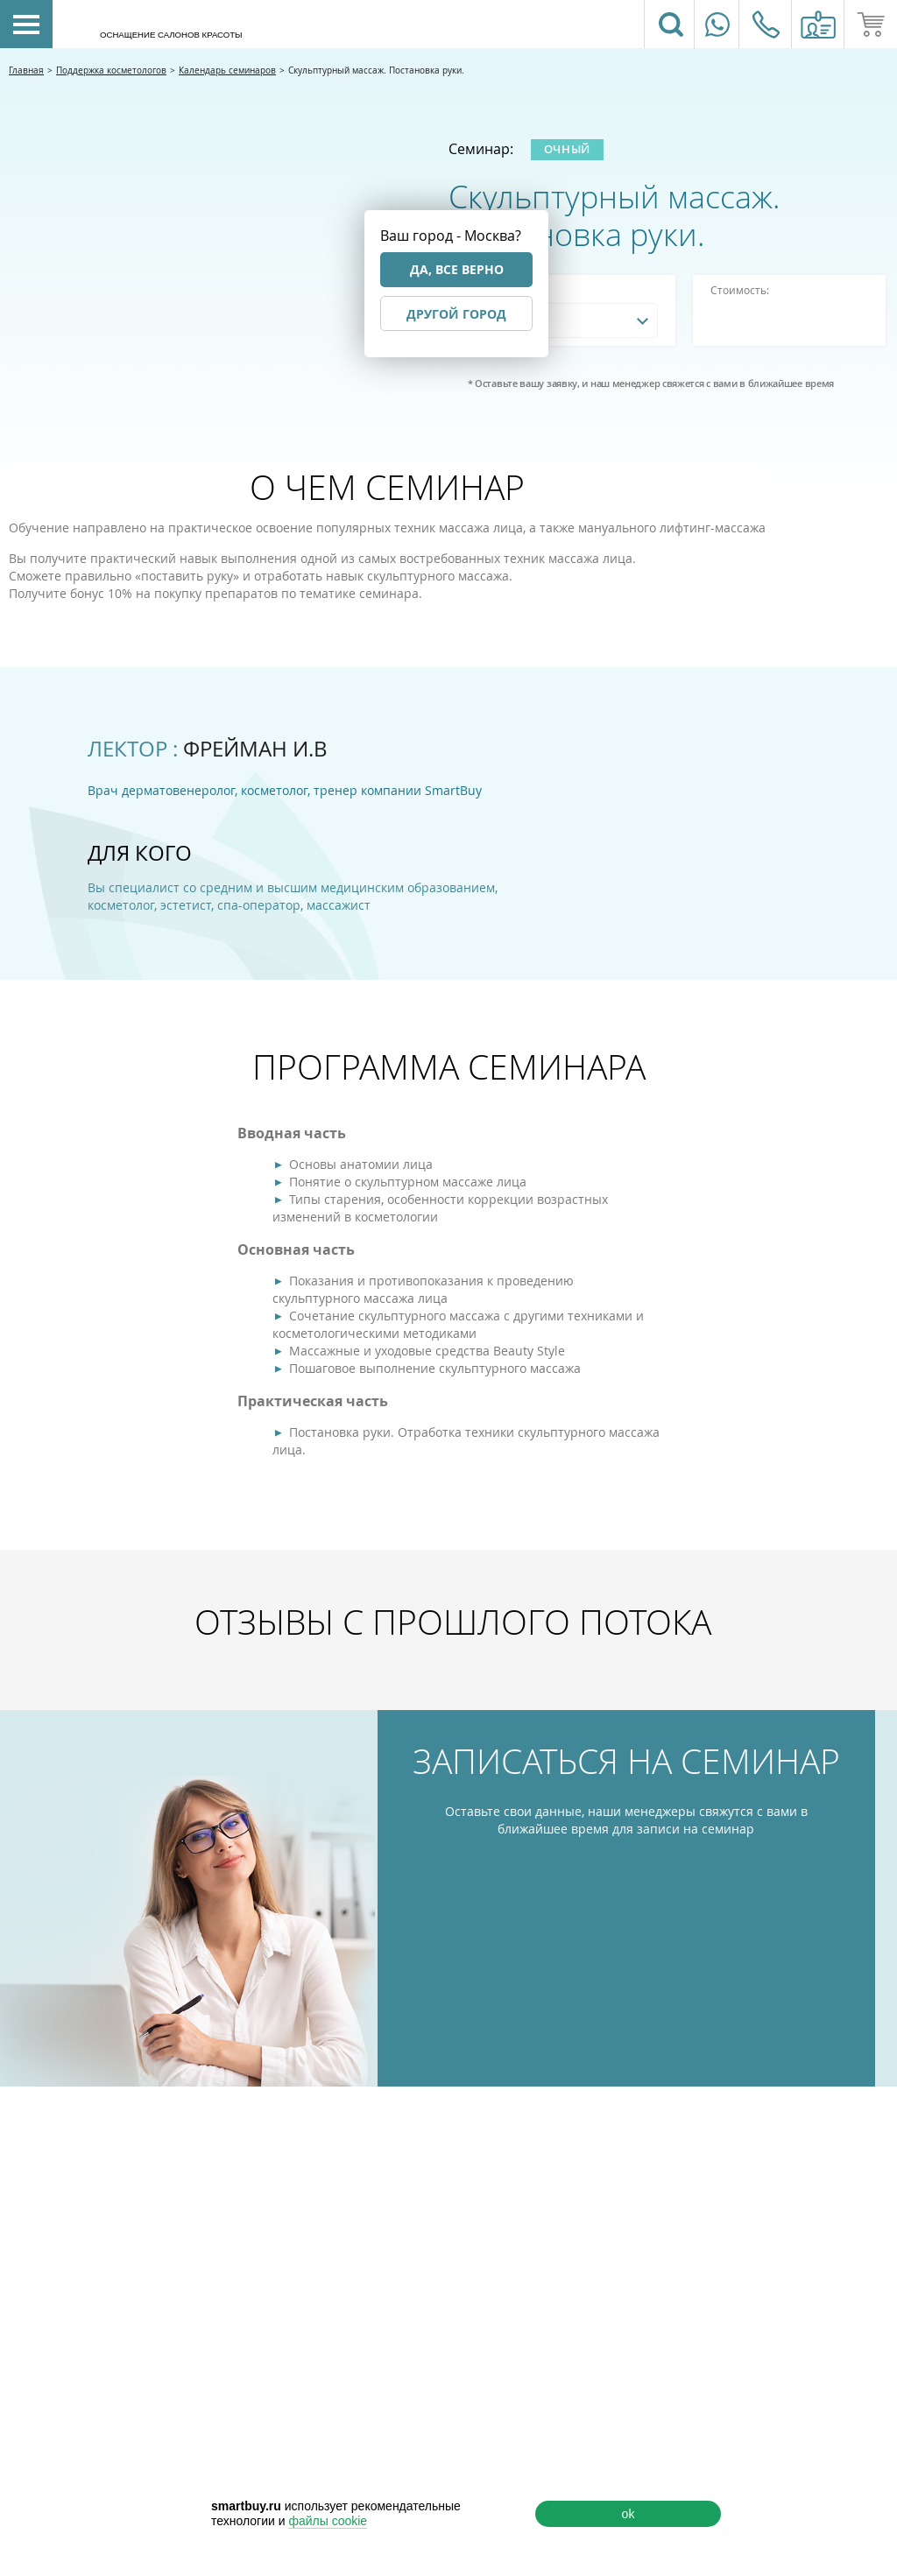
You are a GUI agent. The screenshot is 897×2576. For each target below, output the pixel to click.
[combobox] (562, 320)
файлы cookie (327, 2521)
